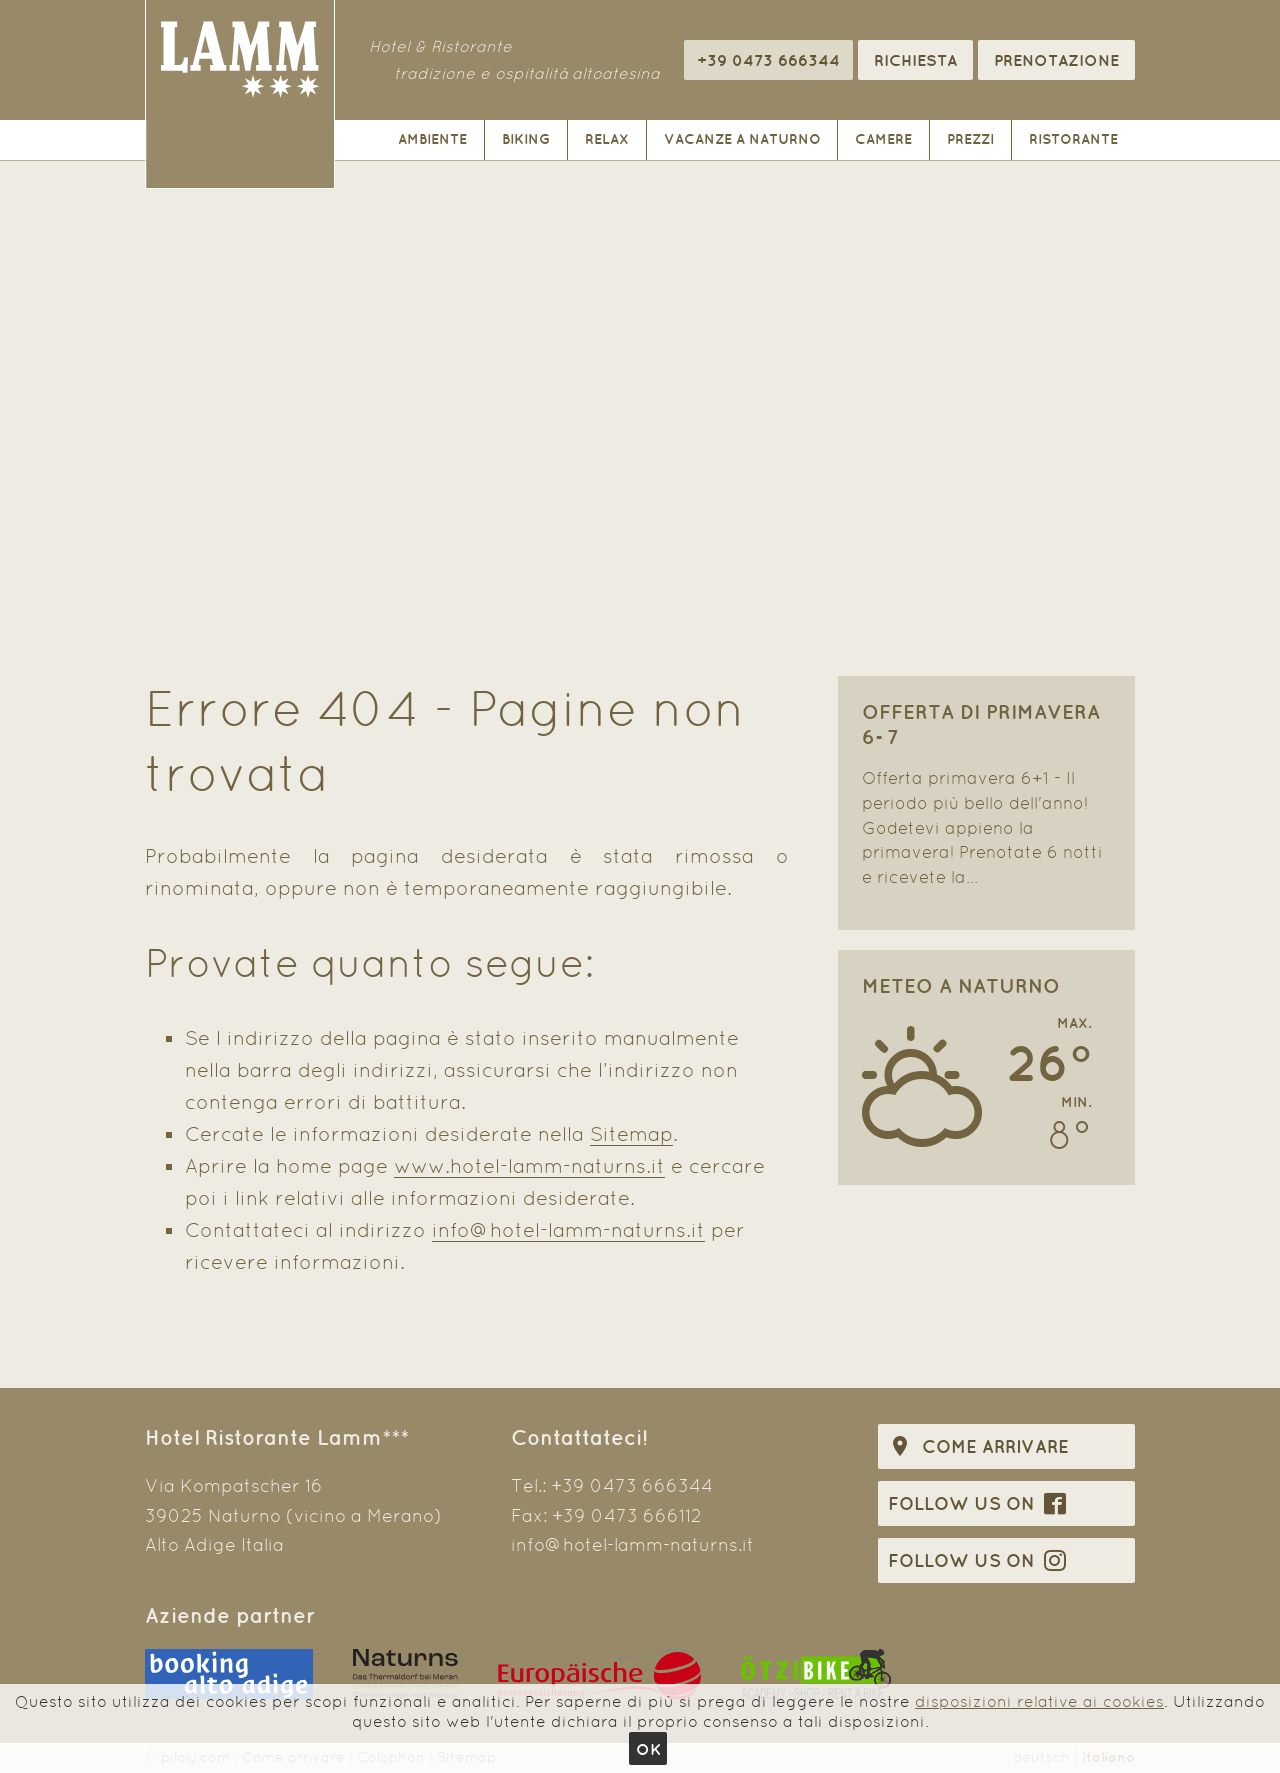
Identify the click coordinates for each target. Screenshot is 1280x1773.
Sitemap (631, 1134)
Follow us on (977, 1503)
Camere (883, 139)
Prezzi (970, 139)
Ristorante (1073, 139)
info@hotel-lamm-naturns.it (568, 1230)
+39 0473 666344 (632, 1485)
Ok (648, 1749)
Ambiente (432, 139)
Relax (607, 139)
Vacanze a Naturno (742, 139)
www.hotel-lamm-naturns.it (529, 1166)
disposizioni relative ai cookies (1039, 1701)
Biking (526, 139)
